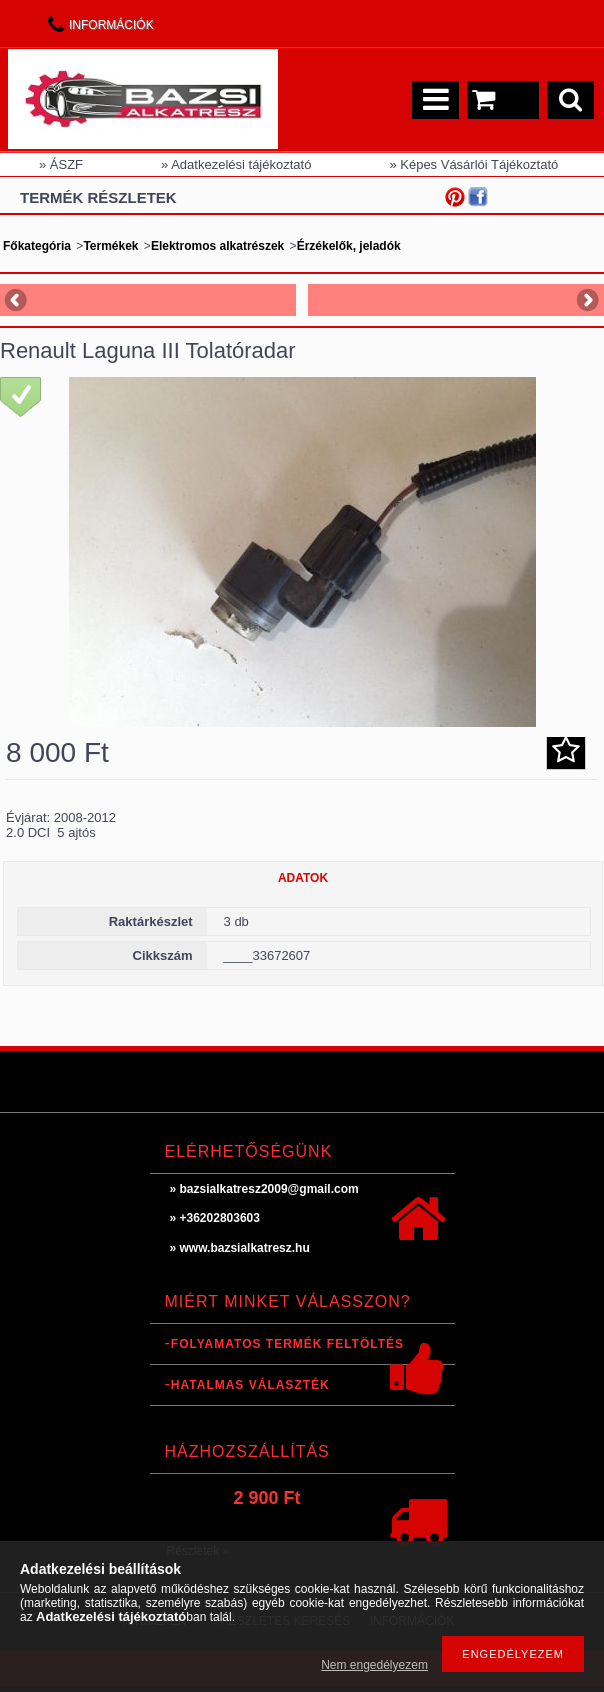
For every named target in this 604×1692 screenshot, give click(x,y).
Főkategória (37, 246)
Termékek (110, 246)
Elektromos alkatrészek (217, 246)
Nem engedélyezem (374, 1665)
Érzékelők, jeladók (349, 246)
